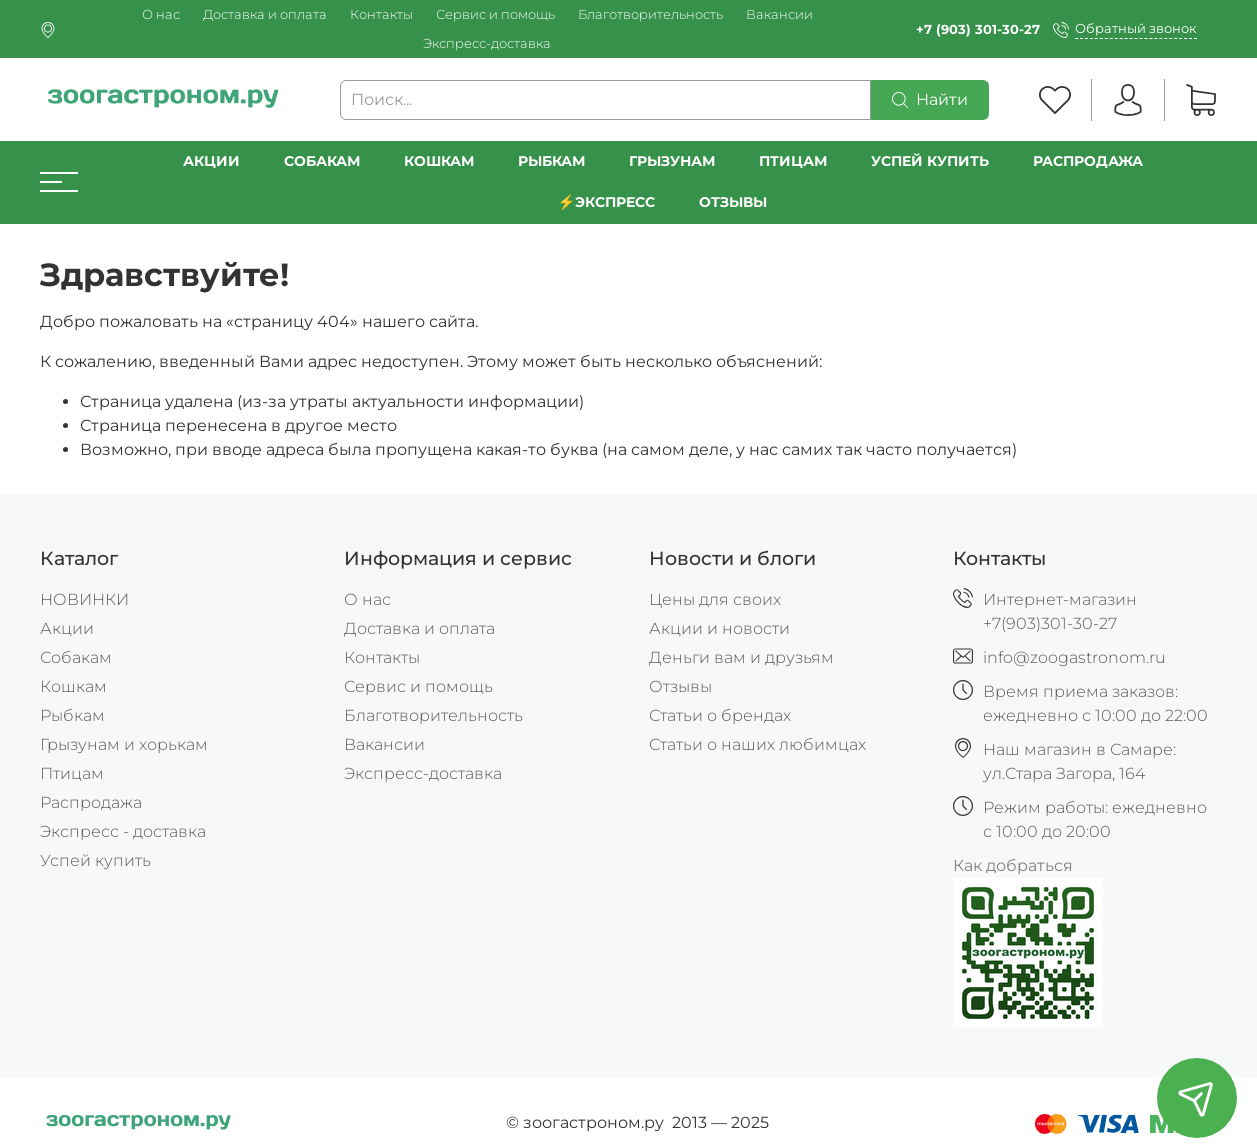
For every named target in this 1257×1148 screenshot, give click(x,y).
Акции (211, 161)
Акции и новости (719, 628)
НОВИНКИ (84, 599)
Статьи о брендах (720, 715)
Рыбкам (551, 161)
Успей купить (95, 860)
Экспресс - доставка (123, 831)
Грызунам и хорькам (124, 744)
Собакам (322, 161)
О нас (161, 14)
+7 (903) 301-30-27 (978, 29)
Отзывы (733, 202)
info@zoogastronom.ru (1074, 657)
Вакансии (779, 14)
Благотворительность (650, 14)
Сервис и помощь (495, 14)
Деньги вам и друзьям (741, 657)
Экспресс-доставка (487, 43)
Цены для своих (715, 599)
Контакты (381, 14)
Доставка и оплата (265, 14)
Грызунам (672, 161)
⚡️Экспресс (607, 202)
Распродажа (91, 802)
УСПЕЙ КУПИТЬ (930, 161)
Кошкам (439, 161)
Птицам (793, 161)
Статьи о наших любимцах (757, 744)
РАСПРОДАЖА (1088, 161)
